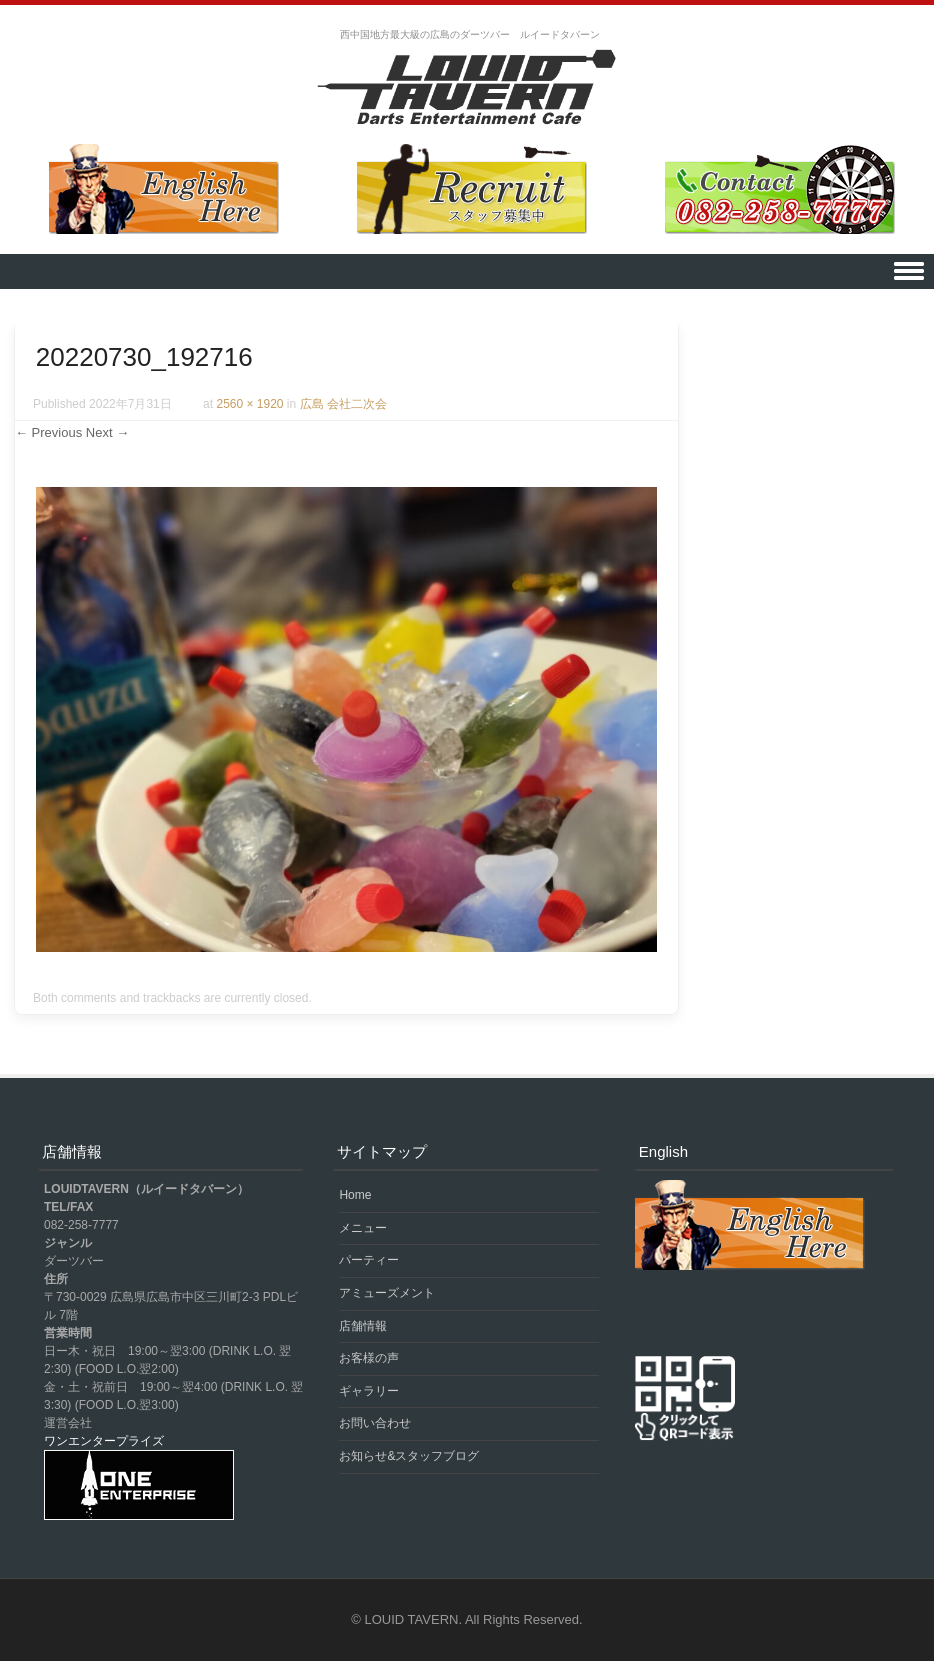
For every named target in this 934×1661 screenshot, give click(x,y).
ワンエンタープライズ (104, 1441)
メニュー (363, 1228)
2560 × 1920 (249, 404)
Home (355, 1195)
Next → (107, 432)
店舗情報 (363, 1326)
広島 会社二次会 (343, 404)
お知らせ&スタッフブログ (409, 1456)
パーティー (369, 1260)
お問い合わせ (375, 1423)
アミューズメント (387, 1293)
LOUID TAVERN (412, 1619)
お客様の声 (369, 1358)
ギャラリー (369, 1391)
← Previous (48, 432)
